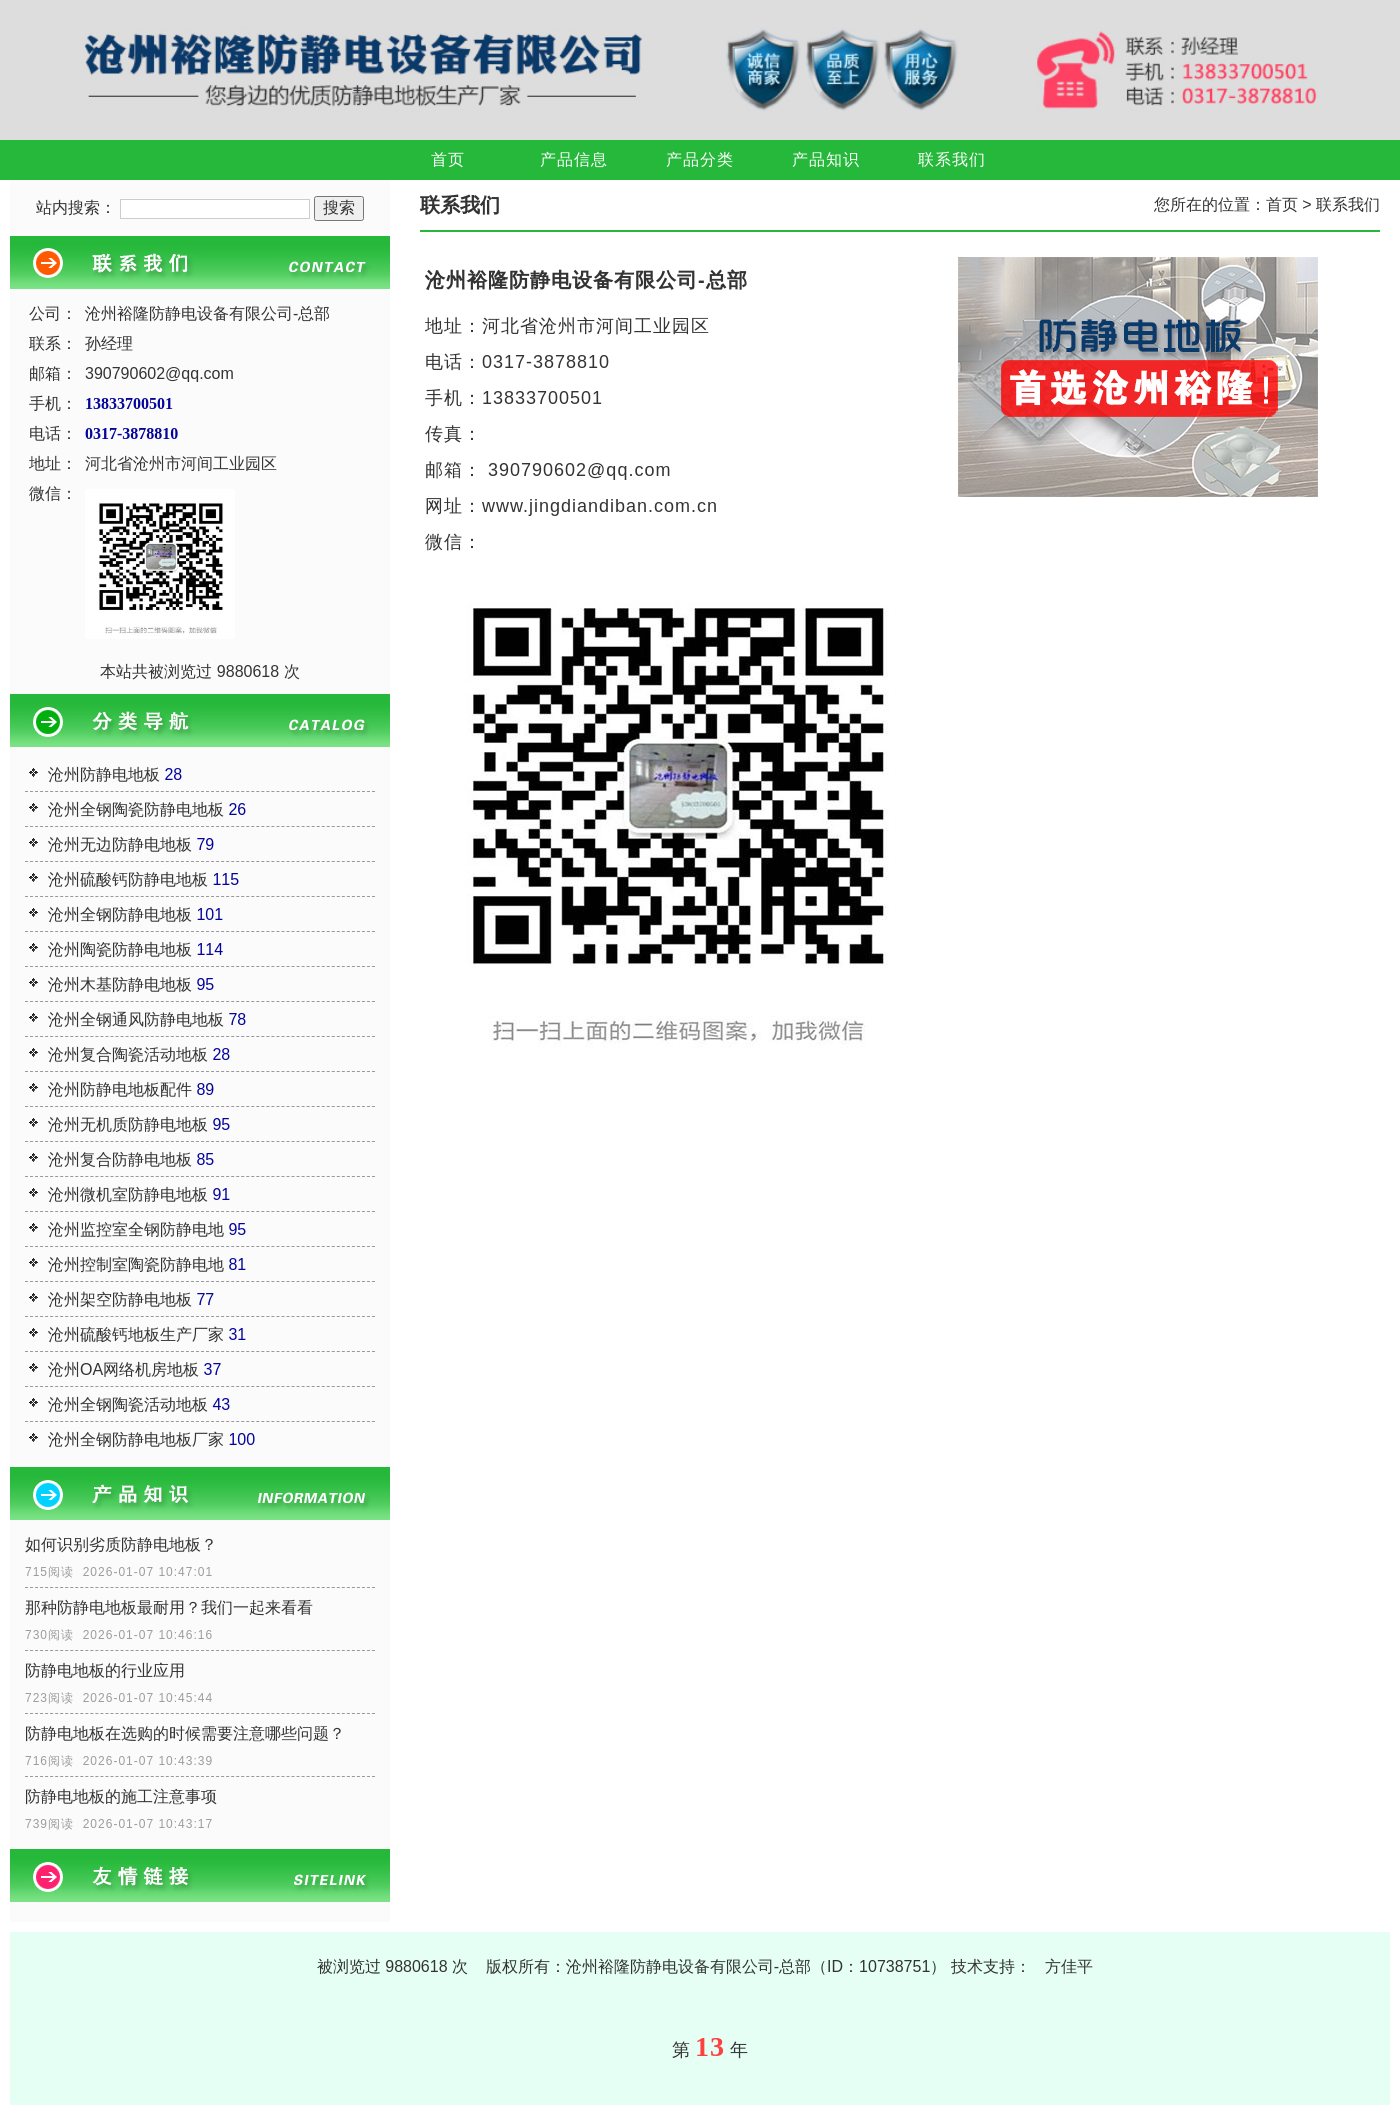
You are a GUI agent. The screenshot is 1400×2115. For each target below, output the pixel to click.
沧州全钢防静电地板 (120, 914)
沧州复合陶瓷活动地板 (128, 1054)
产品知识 (826, 159)
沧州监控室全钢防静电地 (136, 1229)
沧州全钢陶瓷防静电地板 (136, 809)
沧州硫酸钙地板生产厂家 (136, 1334)
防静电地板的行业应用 (105, 1670)
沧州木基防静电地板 (120, 984)
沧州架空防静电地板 (120, 1299)
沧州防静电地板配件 (120, 1089)
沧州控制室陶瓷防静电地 (136, 1264)
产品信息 (574, 159)
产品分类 (700, 159)
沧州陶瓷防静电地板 (120, 949)
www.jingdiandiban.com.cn (600, 506)
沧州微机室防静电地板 (128, 1194)
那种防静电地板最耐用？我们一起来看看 (169, 1607)
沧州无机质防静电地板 (128, 1124)
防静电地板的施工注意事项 (121, 1796)
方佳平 (1069, 1966)
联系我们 (952, 159)
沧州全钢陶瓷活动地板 (128, 1404)
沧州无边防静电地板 (120, 844)
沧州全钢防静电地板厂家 (136, 1439)
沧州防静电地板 (104, 774)
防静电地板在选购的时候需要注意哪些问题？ (185, 1733)
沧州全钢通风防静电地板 (136, 1019)
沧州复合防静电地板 (120, 1159)
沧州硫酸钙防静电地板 (128, 879)
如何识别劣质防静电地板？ (121, 1544)
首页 (448, 159)
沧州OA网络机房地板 (123, 1369)
